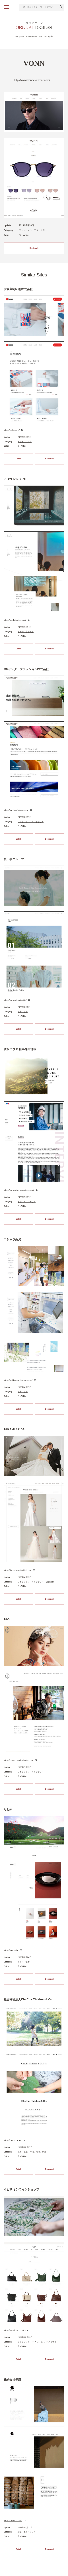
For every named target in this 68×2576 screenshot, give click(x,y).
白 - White (23, 235)
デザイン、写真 (25, 441)
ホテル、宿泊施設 (26, 631)
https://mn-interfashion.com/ (18, 810)
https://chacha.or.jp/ (14, 2140)
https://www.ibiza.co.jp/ (15, 2330)
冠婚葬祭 (50, 1582)
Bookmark (34, 248)
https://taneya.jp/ (13, 1950)
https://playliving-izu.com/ (16, 620)
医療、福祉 (23, 1011)
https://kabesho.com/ (14, 2520)
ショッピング (24, 2342)
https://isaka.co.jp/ (13, 430)
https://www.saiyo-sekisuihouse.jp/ (20, 1190)
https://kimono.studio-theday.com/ (20, 1760)
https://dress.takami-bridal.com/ (19, 1570)
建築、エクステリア (27, 1201)
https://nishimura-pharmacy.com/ (20, 1380)
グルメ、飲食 (24, 1962)
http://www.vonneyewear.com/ (34, 80)
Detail (18, 459)
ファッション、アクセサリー (33, 230)
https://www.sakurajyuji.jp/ (17, 1000)
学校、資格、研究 (38, 2152)
